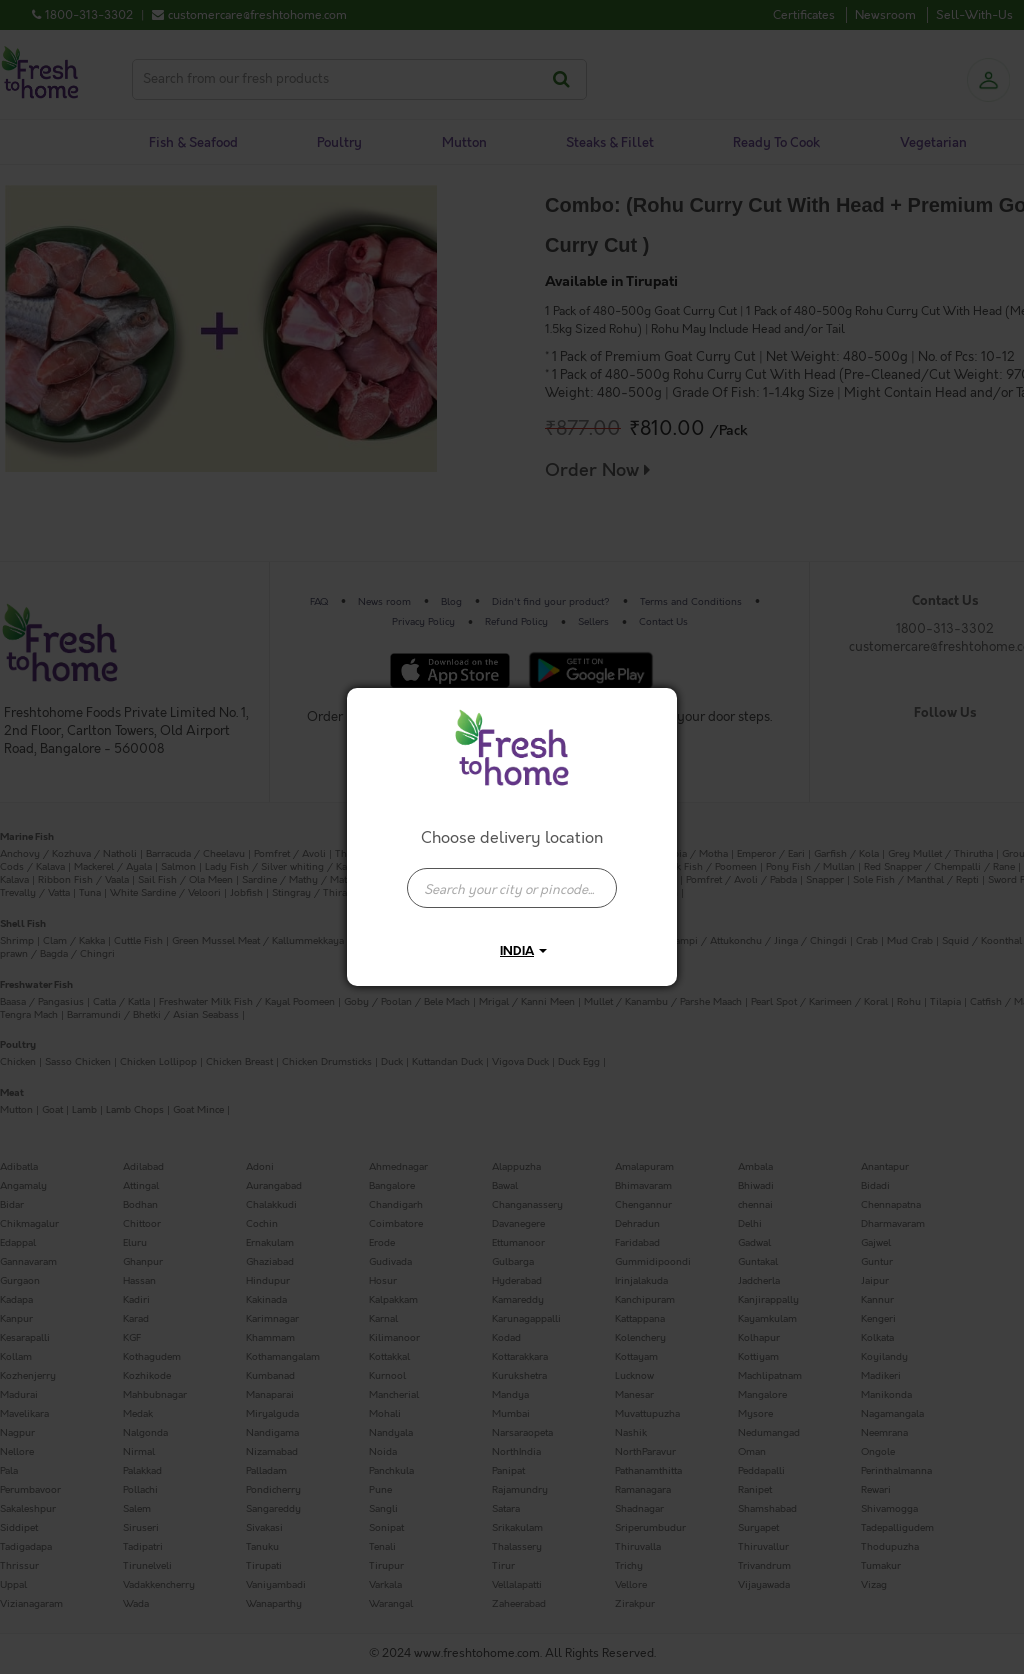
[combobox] (512, 878)
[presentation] (512, 888)
